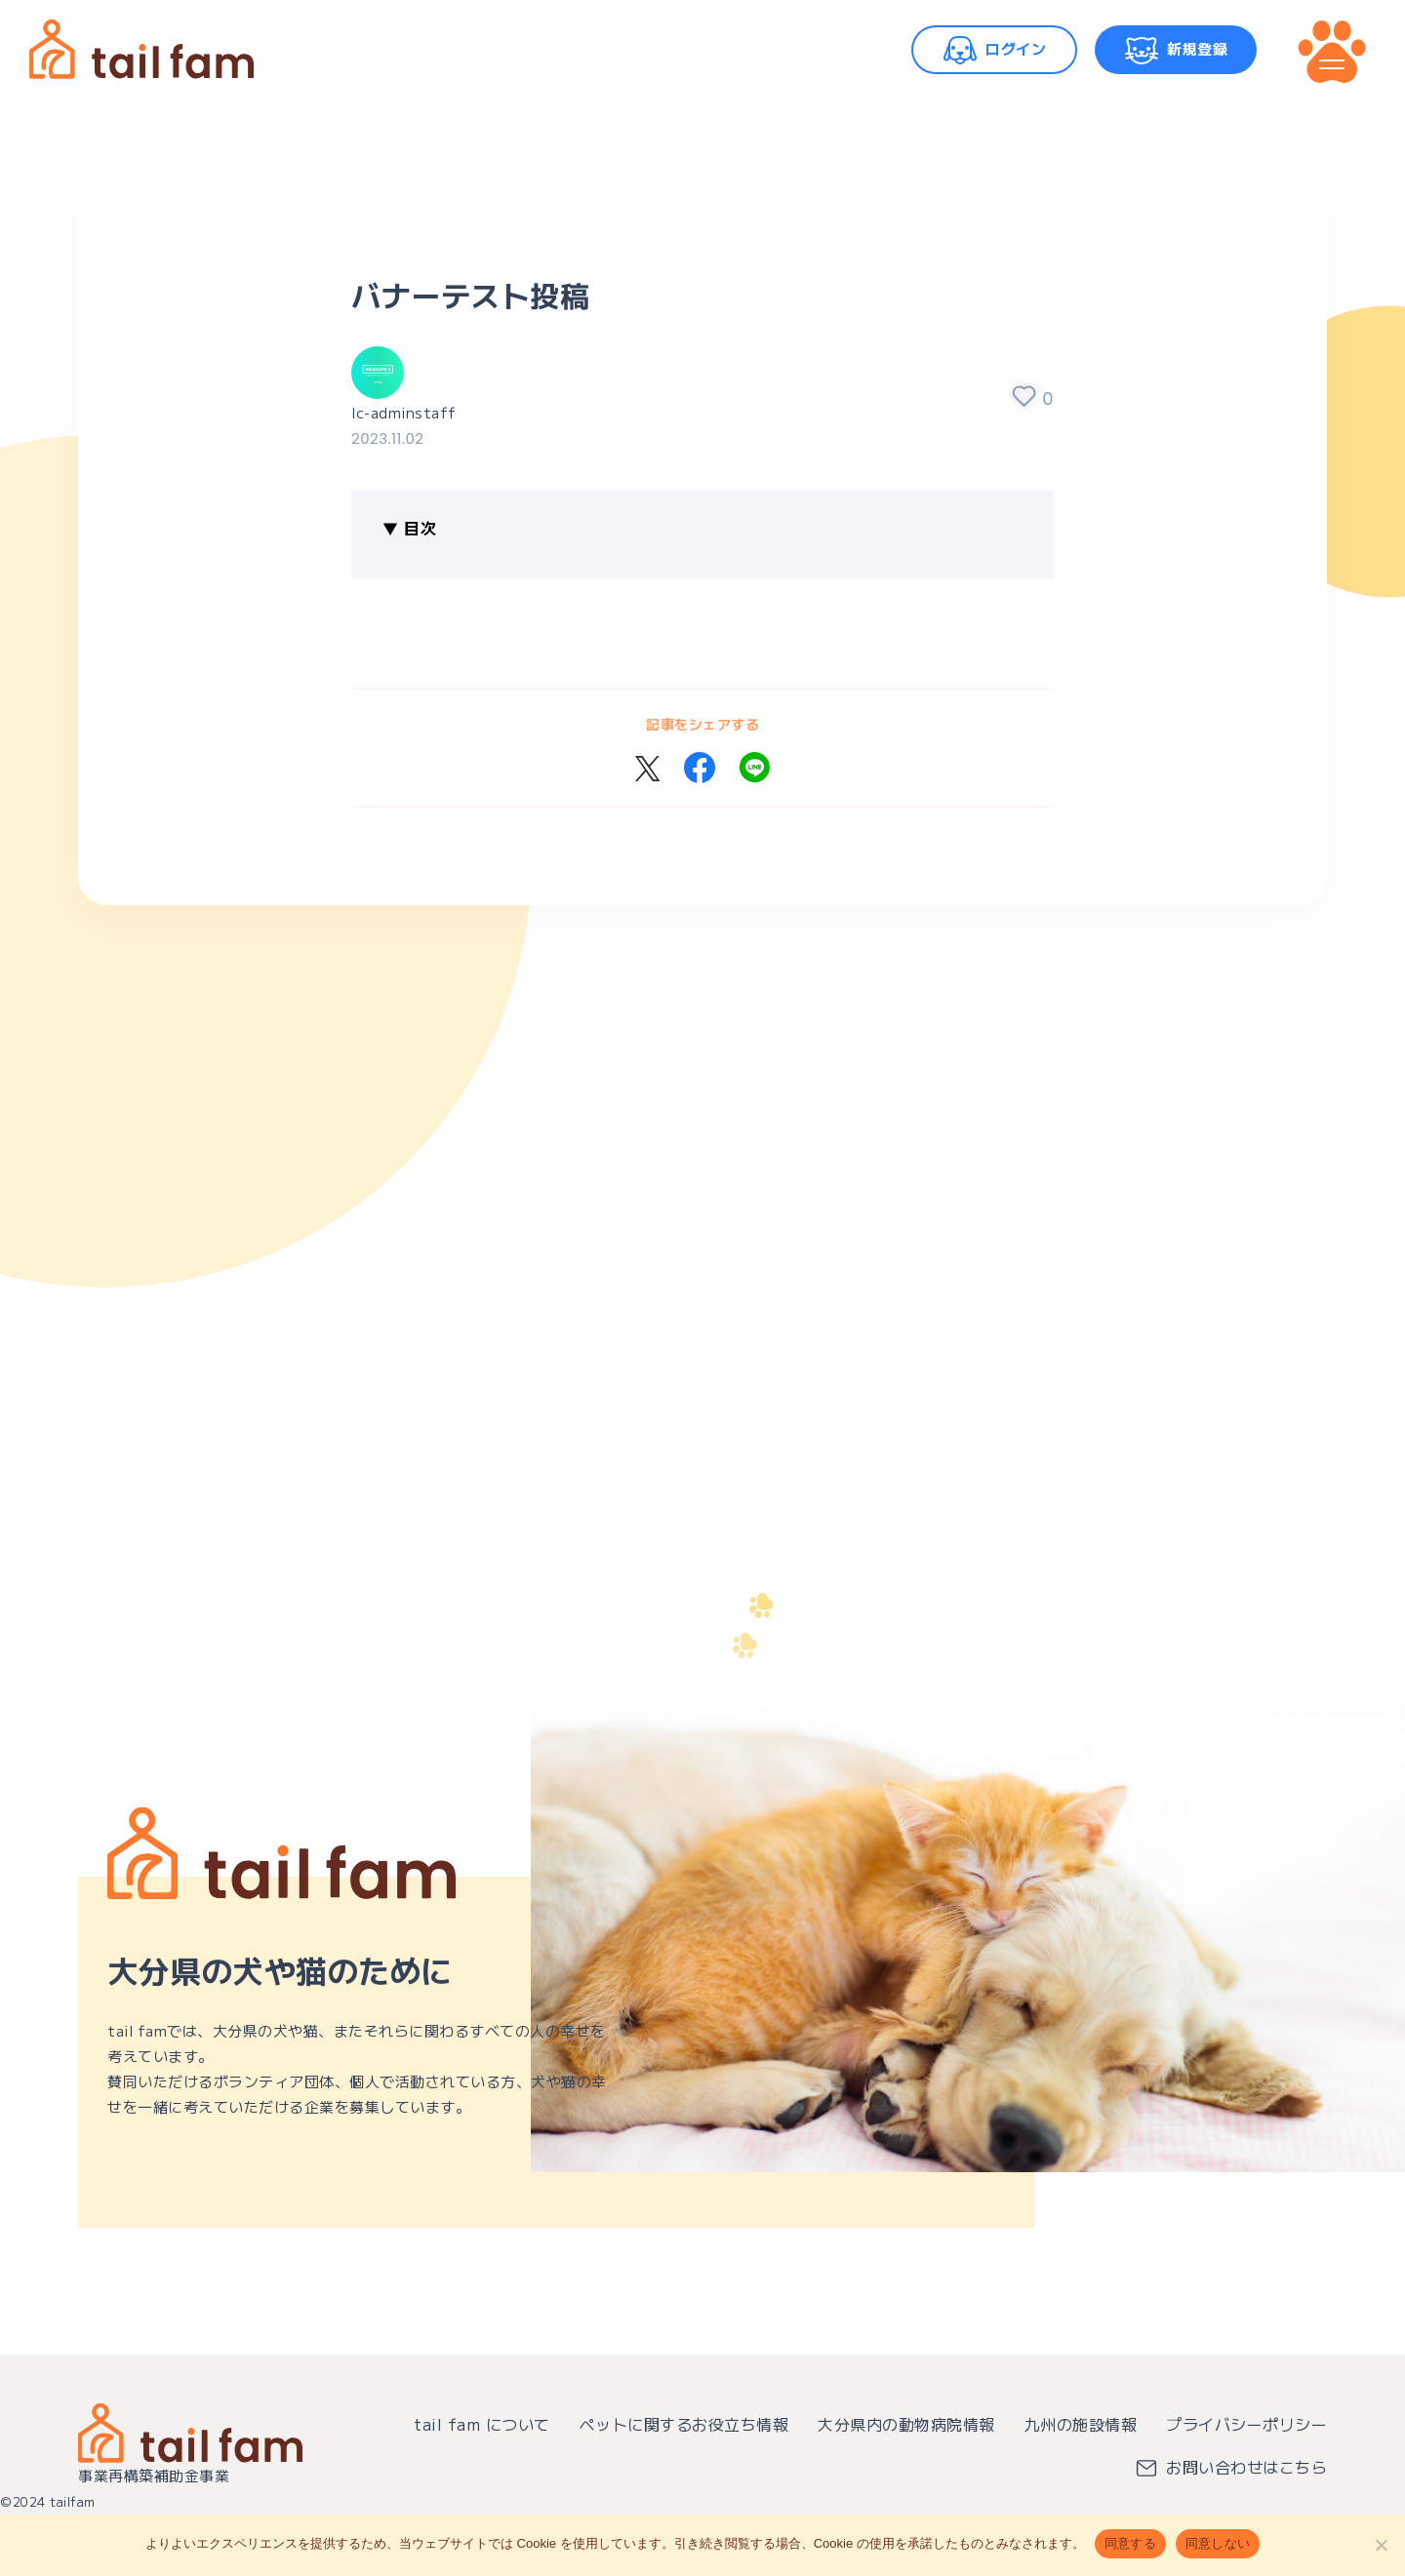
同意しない (1217, 2543)
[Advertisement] (663, 1197)
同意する (1130, 2543)
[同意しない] (1380, 2545)
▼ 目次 (409, 527)
